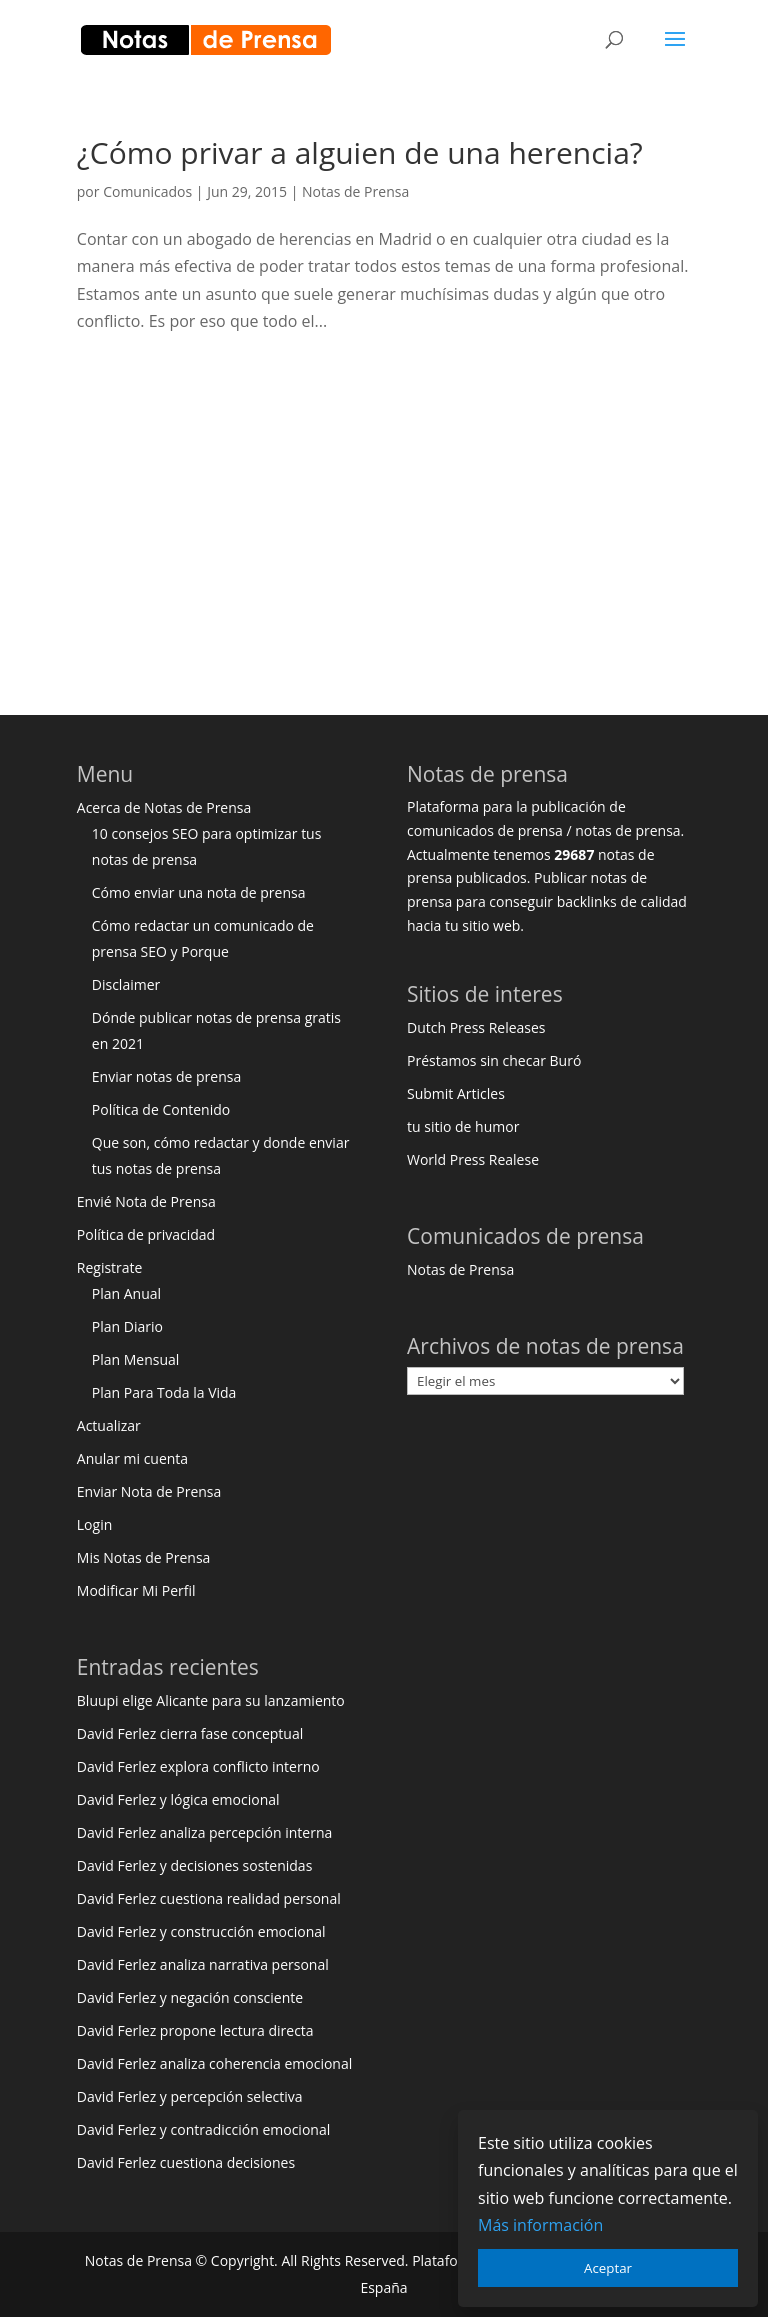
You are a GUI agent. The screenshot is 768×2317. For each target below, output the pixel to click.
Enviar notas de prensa (166, 1076)
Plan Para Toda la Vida (164, 1392)
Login (94, 1524)
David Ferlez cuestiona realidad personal (209, 1898)
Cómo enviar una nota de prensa (199, 892)
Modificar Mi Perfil (136, 1590)
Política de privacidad (146, 1234)
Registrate (110, 1267)
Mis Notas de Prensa (144, 1557)
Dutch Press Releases (476, 1027)
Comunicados (147, 191)
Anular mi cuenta (132, 1458)
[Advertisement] (384, 517)
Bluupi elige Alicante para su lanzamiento (211, 1700)
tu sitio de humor (463, 1126)
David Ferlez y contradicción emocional (203, 2129)
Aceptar (608, 2268)
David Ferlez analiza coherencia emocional (214, 2063)
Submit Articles (456, 1093)
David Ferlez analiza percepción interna (205, 1832)
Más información (540, 2225)
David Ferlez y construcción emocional (201, 1931)
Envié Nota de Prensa (146, 1201)
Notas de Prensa (355, 191)
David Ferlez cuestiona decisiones (186, 2162)
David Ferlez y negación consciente (190, 1997)
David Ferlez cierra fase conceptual (190, 1733)
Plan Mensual (136, 1359)
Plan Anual (126, 1293)
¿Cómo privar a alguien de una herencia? (360, 152)
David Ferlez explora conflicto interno (198, 1766)
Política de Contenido (161, 1109)
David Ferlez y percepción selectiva (190, 2096)
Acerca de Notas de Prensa (164, 807)
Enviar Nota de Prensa (149, 1491)
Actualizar (109, 1425)
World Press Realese (473, 1159)
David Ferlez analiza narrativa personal (203, 1964)
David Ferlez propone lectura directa (195, 2030)
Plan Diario (127, 1326)
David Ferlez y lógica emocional (178, 1799)
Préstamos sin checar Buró (494, 1060)
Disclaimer (126, 984)
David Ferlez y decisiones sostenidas (195, 1865)
